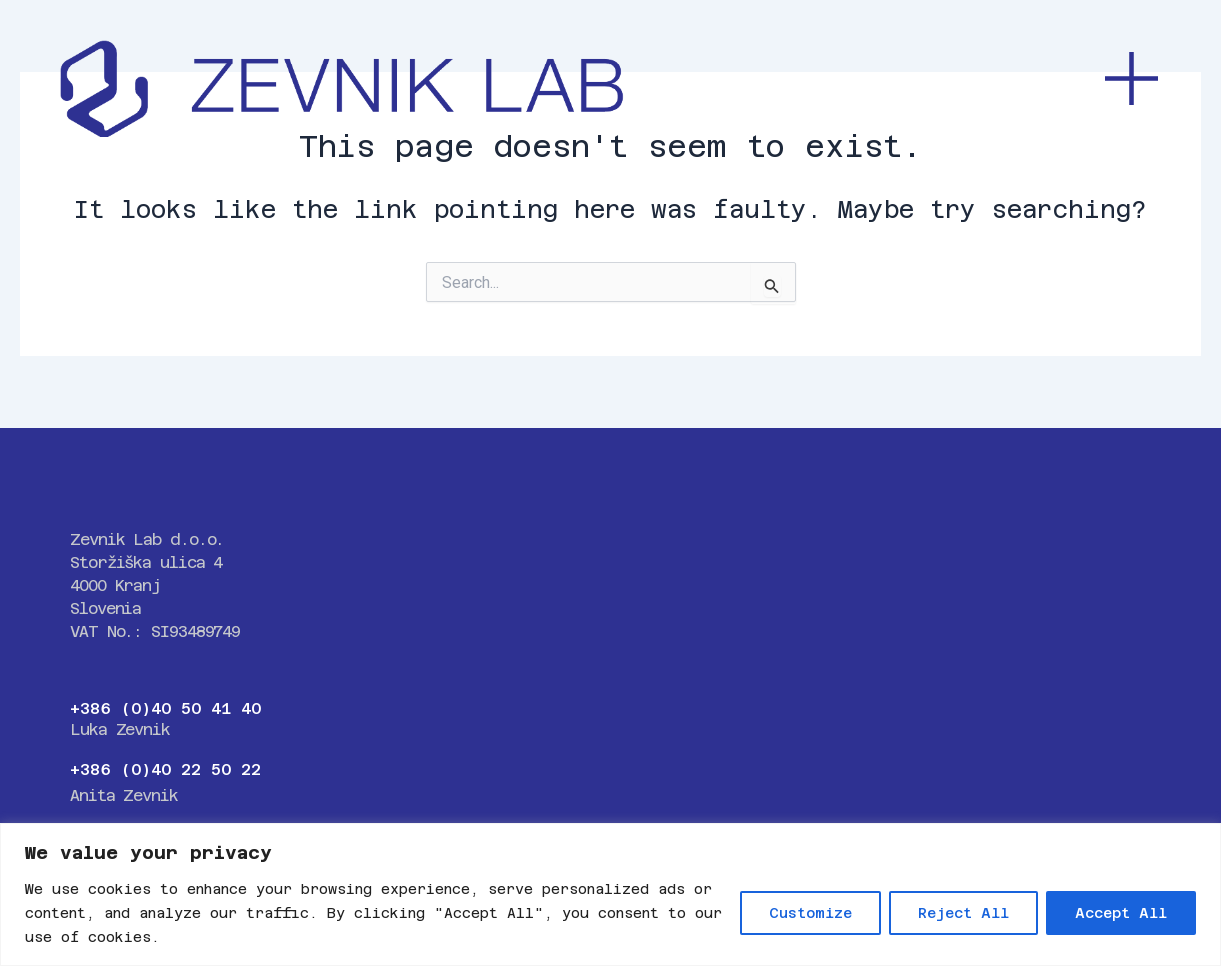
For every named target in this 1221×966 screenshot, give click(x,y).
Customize (810, 913)
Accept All (1121, 913)
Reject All (963, 913)
